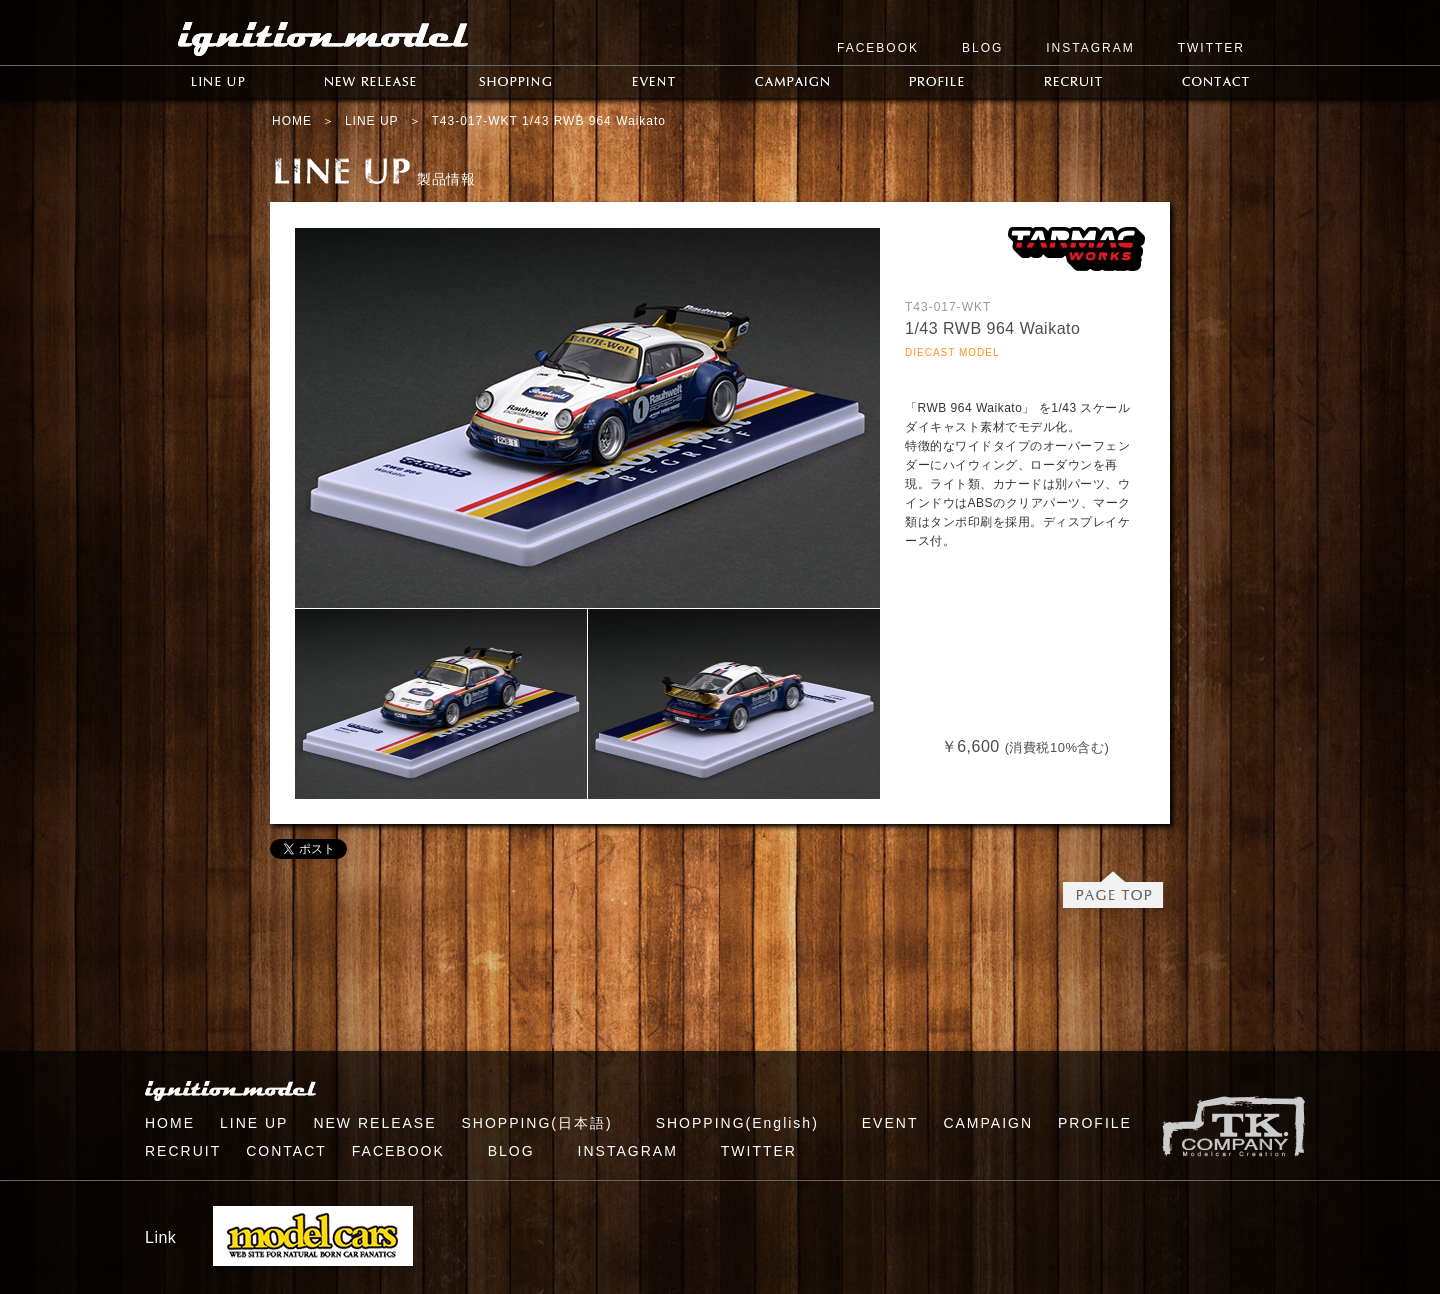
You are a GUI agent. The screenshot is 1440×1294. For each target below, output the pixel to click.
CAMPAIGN (988, 1123)
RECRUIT (183, 1151)
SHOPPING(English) (737, 1123)
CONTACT (286, 1151)
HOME (292, 121)
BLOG (982, 48)
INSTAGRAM (1090, 48)
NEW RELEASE (374, 1123)
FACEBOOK (878, 48)
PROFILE (1095, 1123)
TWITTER (1211, 48)
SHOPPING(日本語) (536, 1123)
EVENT (890, 1123)
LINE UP (372, 121)
